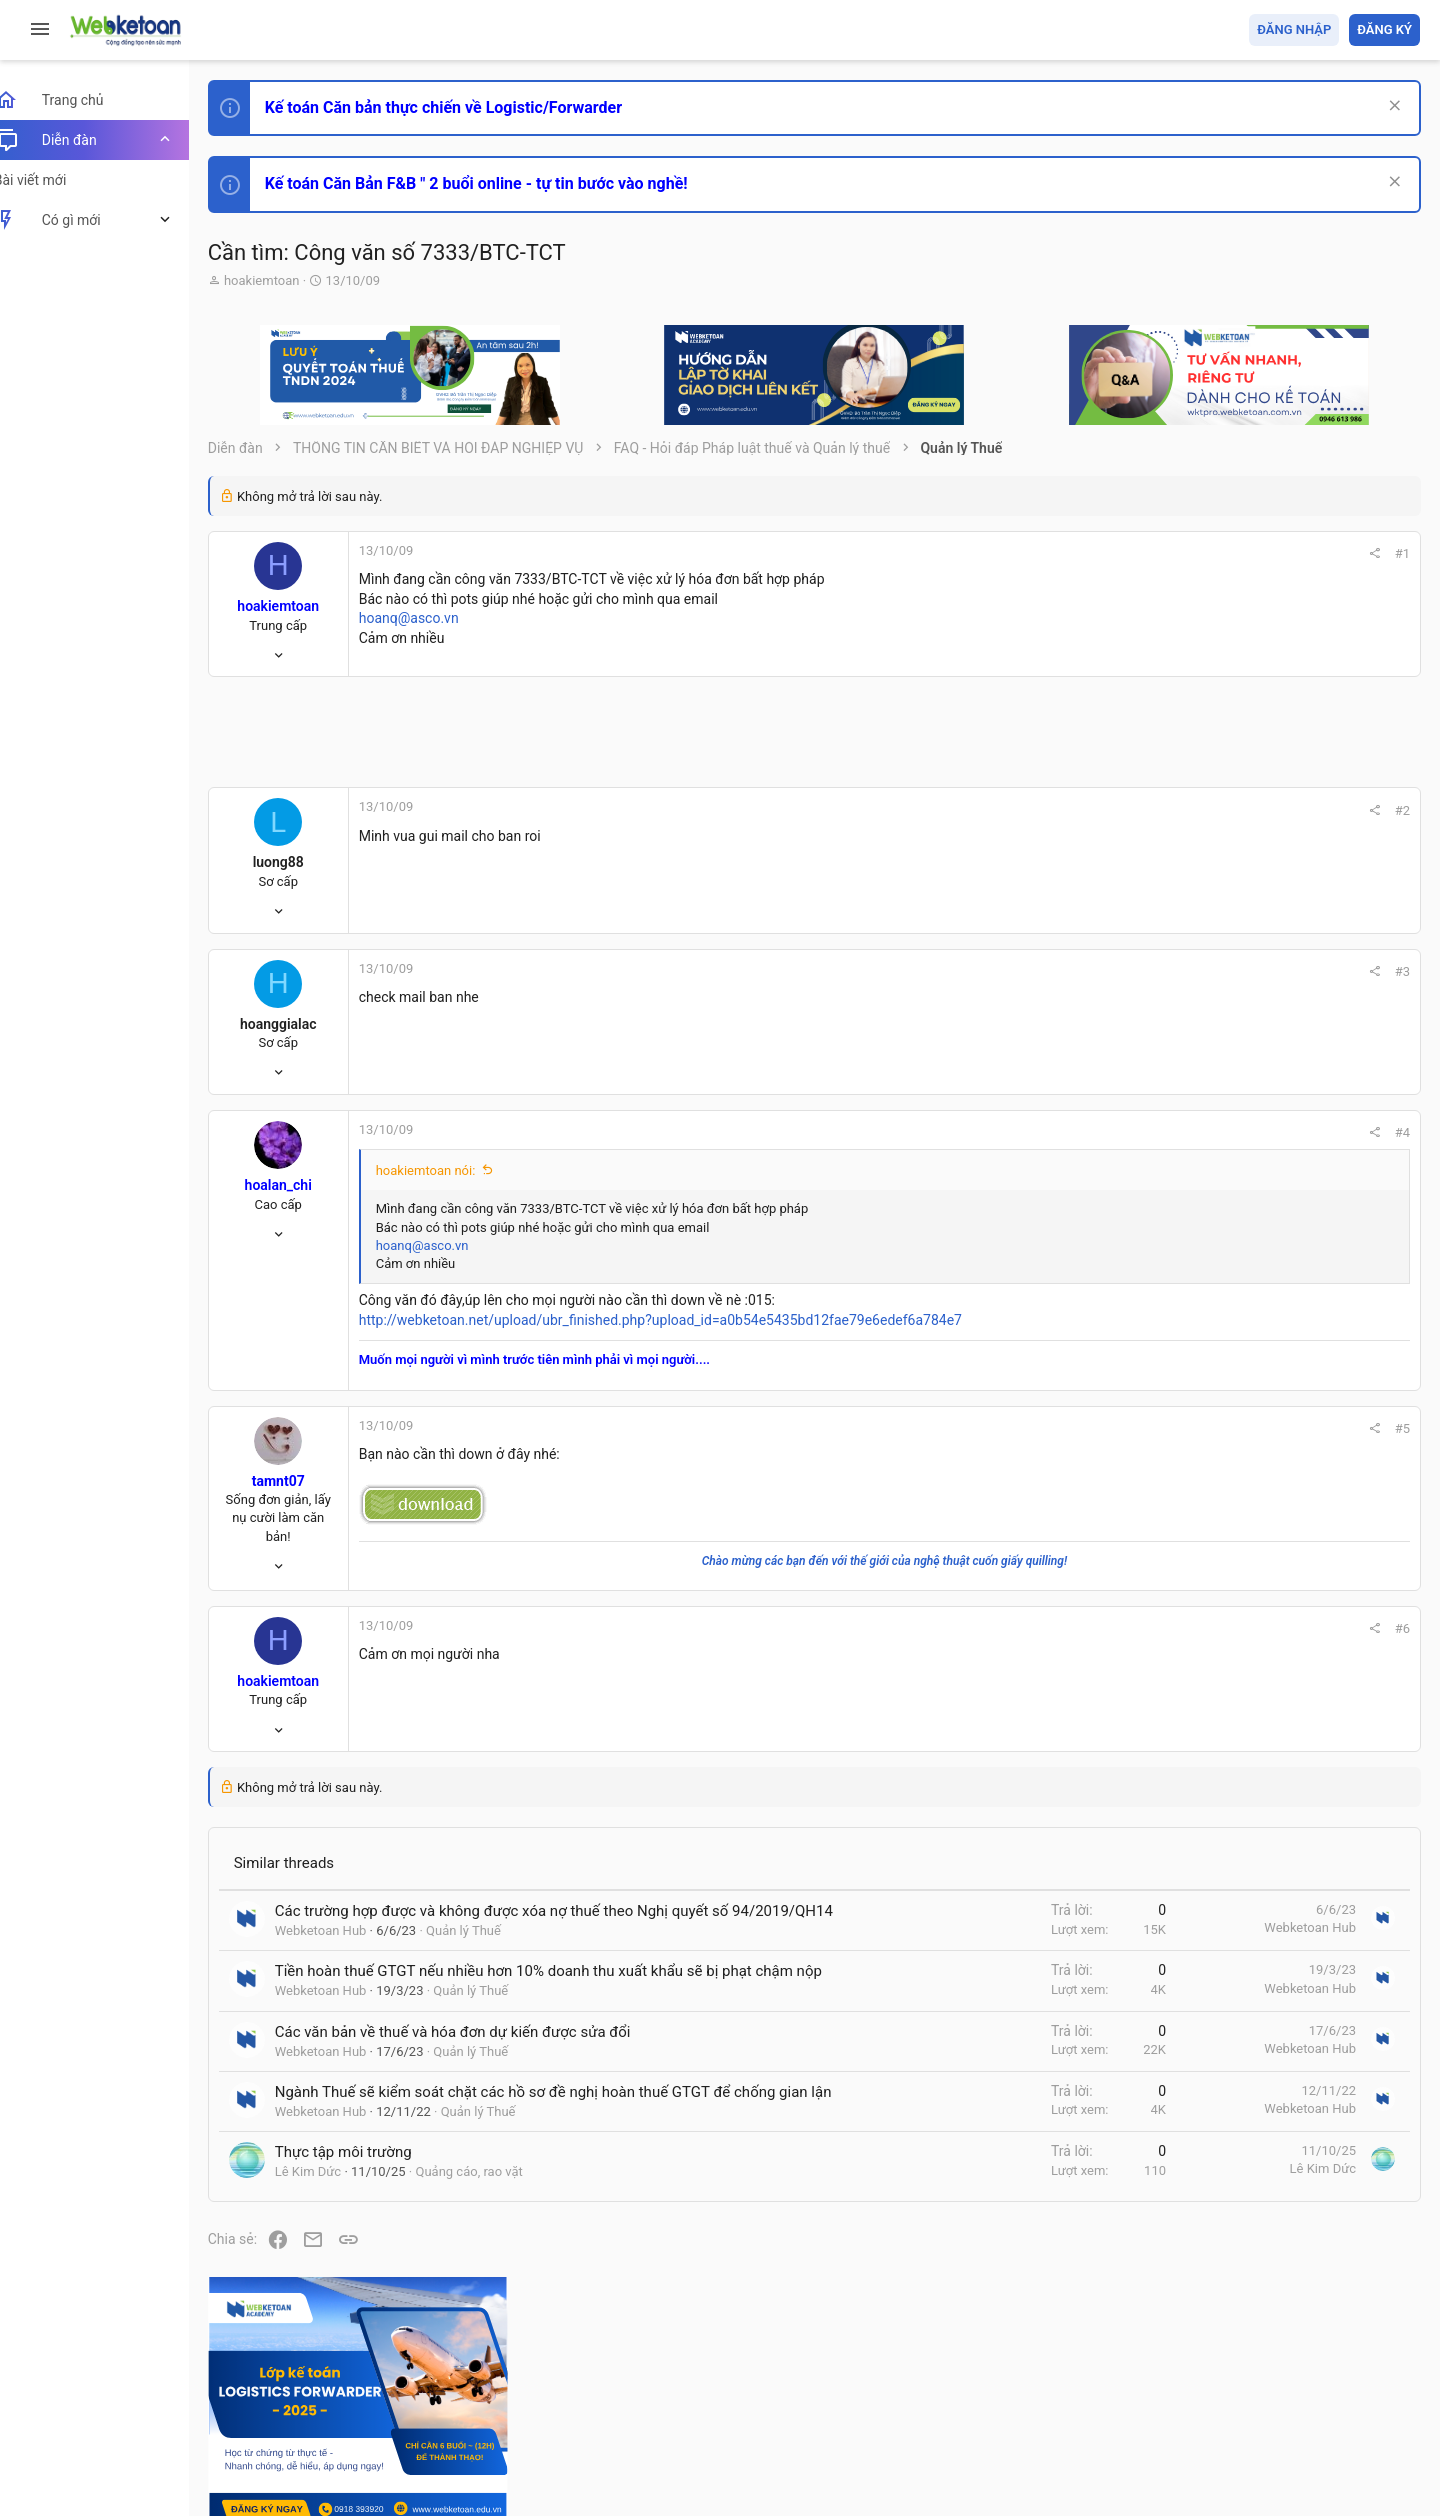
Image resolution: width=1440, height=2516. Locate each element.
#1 (1131, 553)
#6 (1131, 1628)
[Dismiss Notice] (1391, 107)
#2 (1131, 810)
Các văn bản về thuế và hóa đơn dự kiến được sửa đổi (475, 2074)
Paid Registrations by (393, 2453)
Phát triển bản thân (1278, 1103)
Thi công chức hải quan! (1298, 1139)
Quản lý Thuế (485, 1951)
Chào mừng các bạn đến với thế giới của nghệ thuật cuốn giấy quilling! (759, 1561)
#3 (1131, 971)
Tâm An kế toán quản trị (1264, 1653)
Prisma (256, 2384)
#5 (1131, 1428)
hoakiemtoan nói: (448, 1170)
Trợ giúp (1269, 2384)
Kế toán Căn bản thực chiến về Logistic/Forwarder (465, 107)
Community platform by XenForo (405, 2434)
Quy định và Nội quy (1085, 2384)
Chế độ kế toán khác (1282, 1436)
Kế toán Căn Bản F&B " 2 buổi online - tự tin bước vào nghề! (498, 183)
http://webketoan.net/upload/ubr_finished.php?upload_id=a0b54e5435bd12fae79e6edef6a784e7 (682, 1320)
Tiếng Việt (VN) (353, 2384)
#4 (1131, 1132)
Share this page (1295, 1765)
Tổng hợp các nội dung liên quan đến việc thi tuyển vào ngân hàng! (1308, 1361)
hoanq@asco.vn (431, 618)
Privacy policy (1193, 2384)
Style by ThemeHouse (298, 2471)
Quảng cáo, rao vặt (491, 2234)
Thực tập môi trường (365, 2215)
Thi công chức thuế (1279, 1547)
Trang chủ (1333, 2384)
